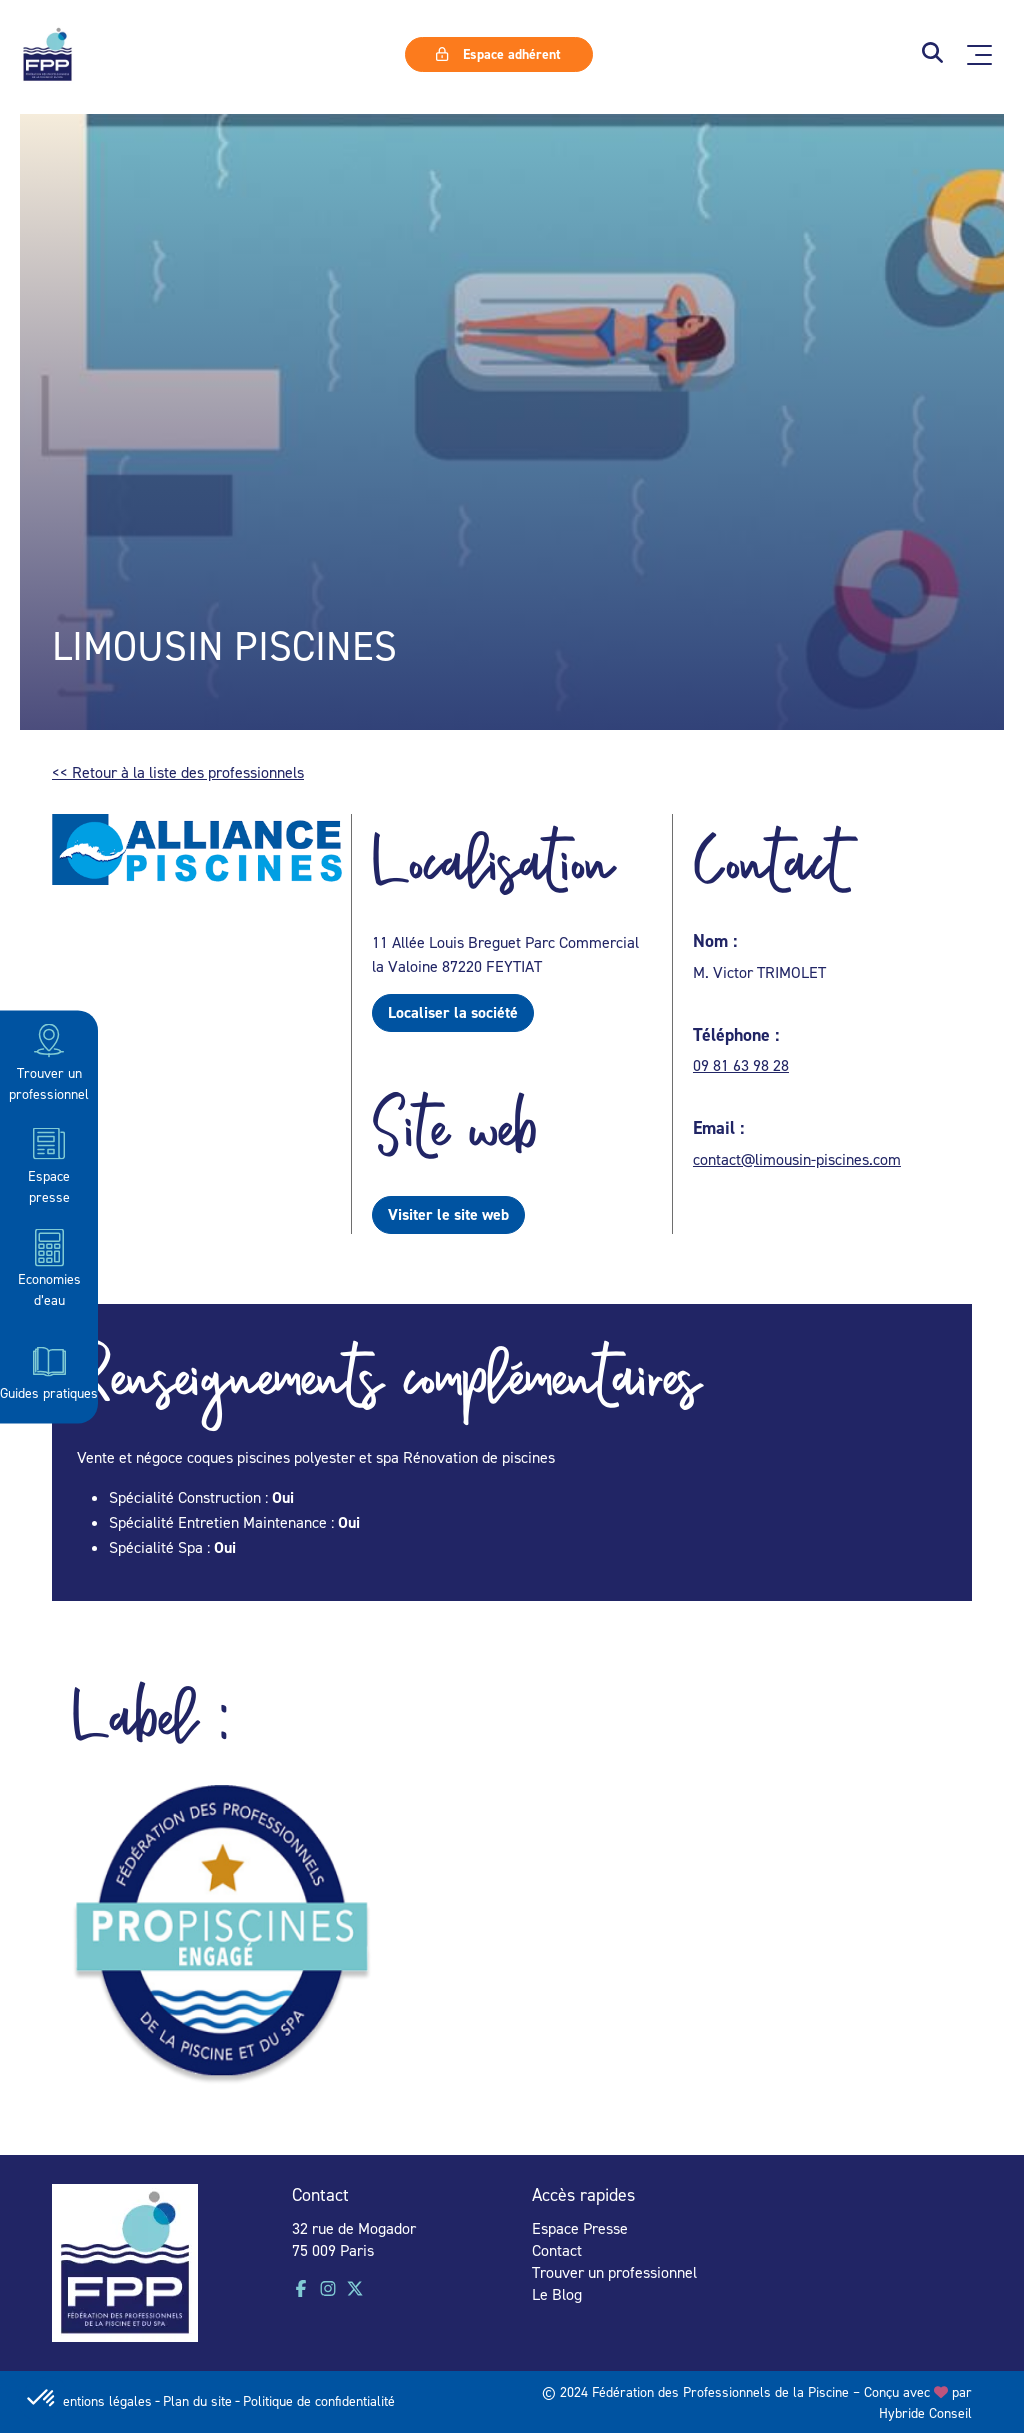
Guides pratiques (49, 1370)
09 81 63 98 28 (741, 1065)
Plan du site (197, 2400)
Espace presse (49, 1163)
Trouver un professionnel (49, 1060)
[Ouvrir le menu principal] (979, 55)
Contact (557, 2250)
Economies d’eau (49, 1267)
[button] (932, 54)
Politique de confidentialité (319, 2400)
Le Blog (557, 2294)
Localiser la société (453, 1012)
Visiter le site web (448, 1214)
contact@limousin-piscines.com (797, 1159)
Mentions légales (102, 2400)
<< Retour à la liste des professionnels (178, 772)
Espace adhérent (498, 54)
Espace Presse (580, 2228)
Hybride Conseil (925, 2412)
